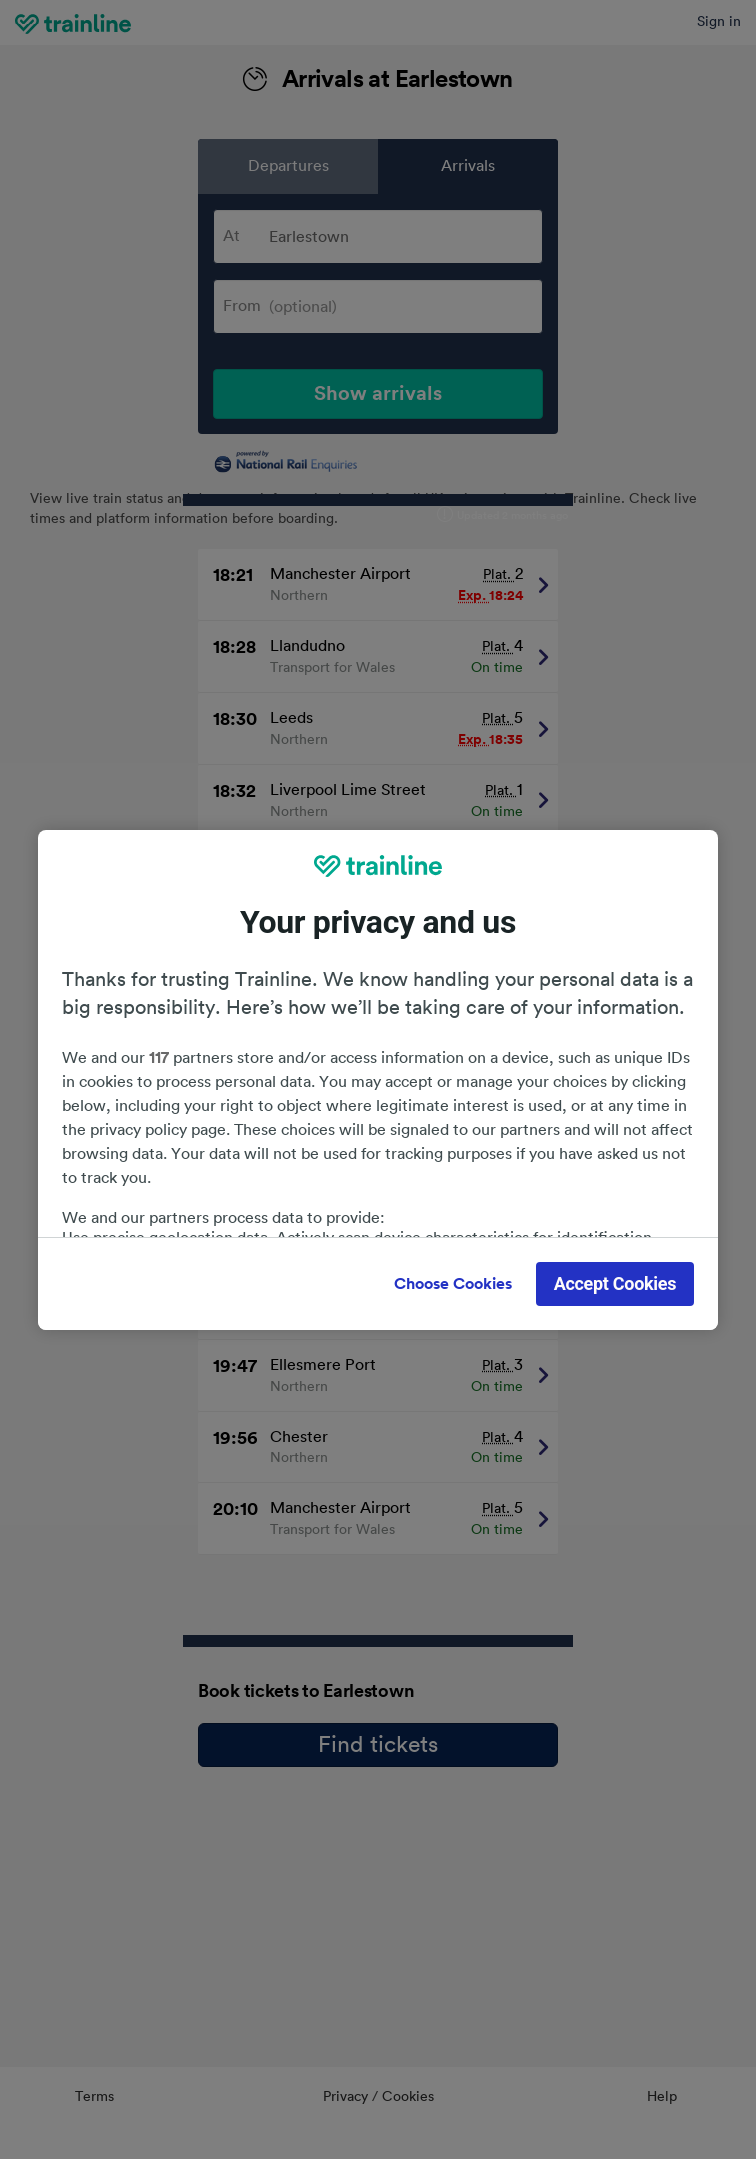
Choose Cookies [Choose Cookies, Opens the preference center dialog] (453, 1284)
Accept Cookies (615, 1283)
